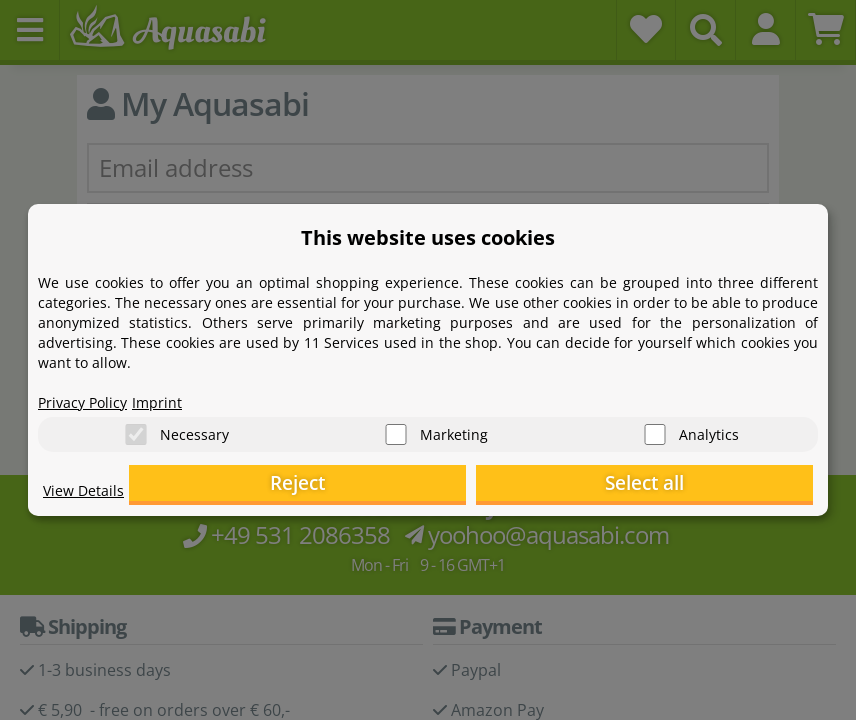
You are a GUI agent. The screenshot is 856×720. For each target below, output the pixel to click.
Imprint (173, 396)
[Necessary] (136, 430)
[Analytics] (655, 430)
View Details (88, 496)
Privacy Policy (89, 396)
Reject (503, 485)
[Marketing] (396, 430)
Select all (713, 485)
